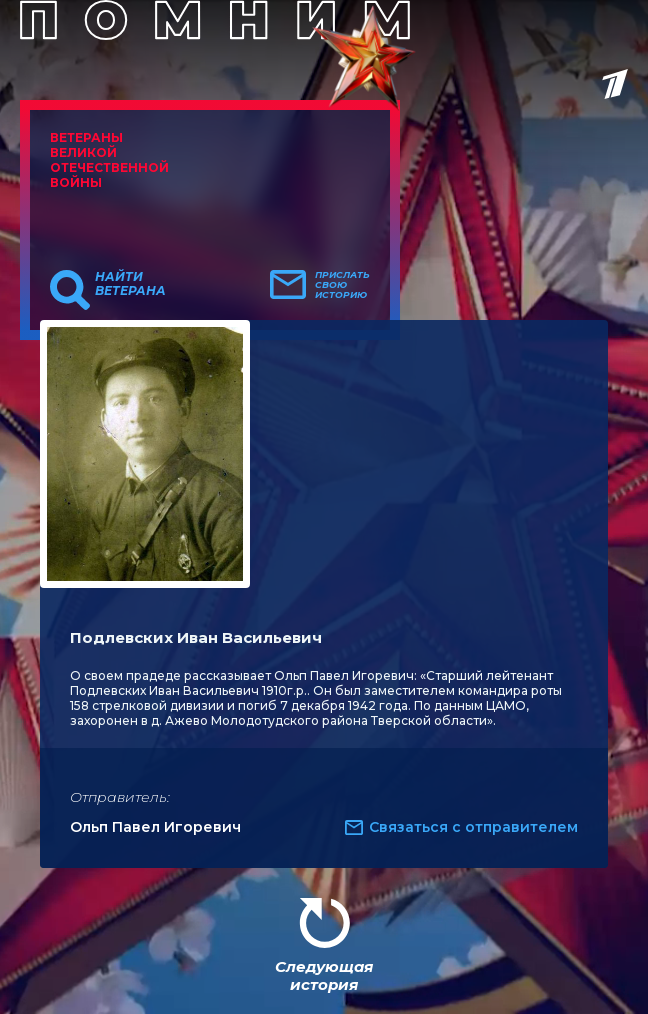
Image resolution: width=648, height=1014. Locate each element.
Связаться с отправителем (473, 827)
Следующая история (324, 975)
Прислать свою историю (342, 285)
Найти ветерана (130, 284)
